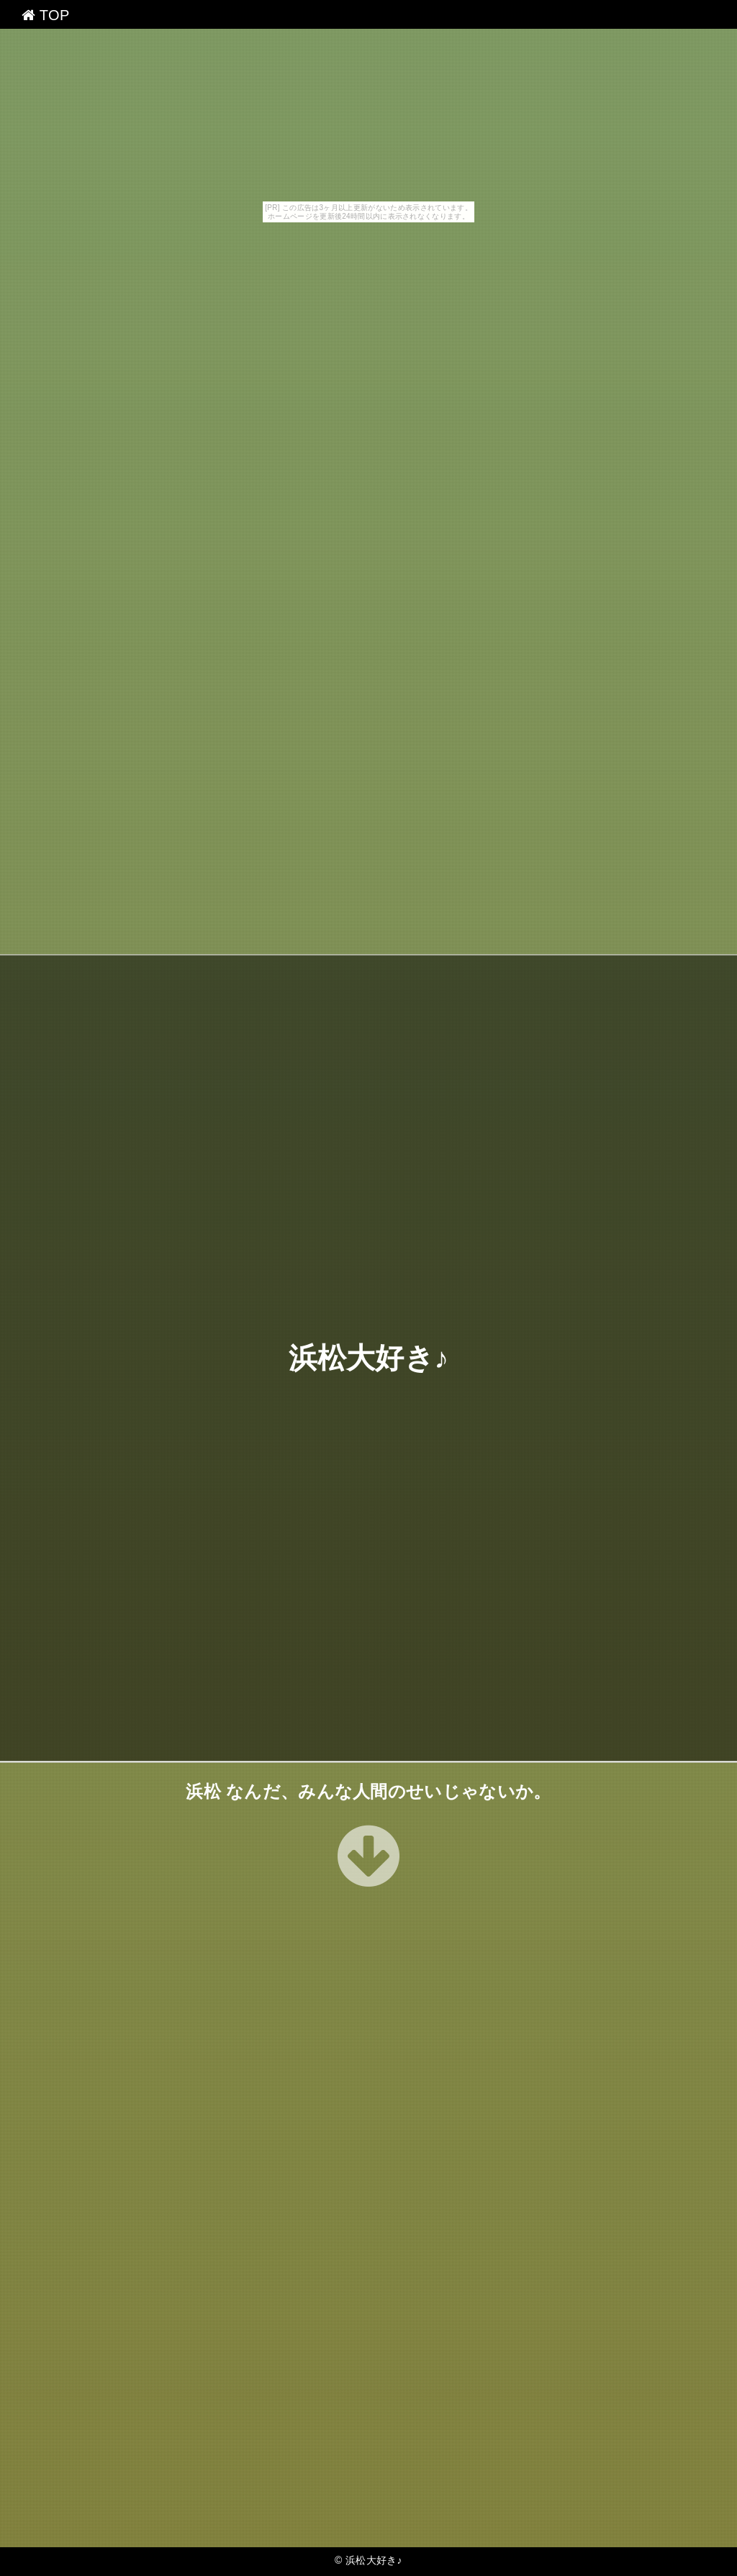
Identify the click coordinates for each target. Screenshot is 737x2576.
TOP (46, 15)
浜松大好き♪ (369, 1358)
